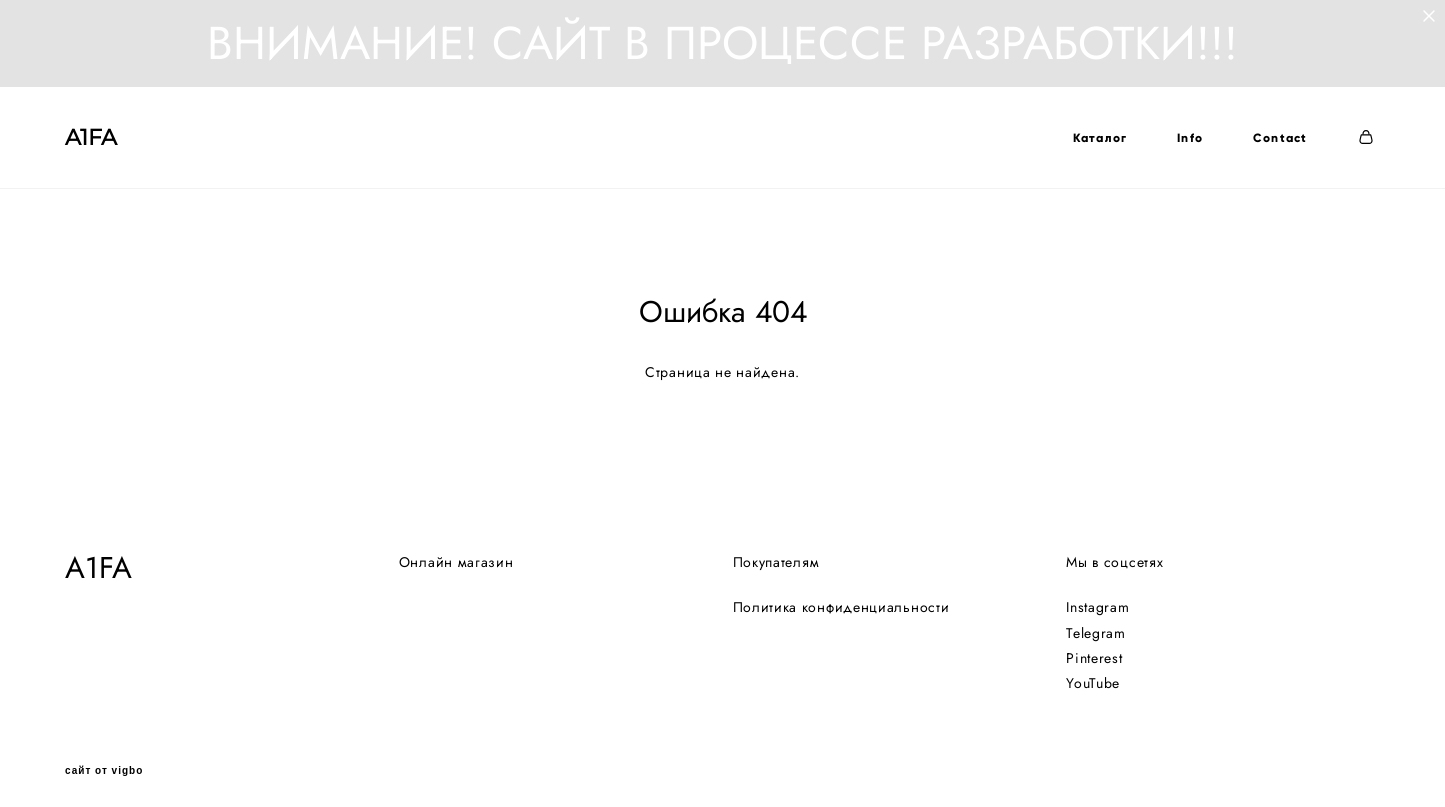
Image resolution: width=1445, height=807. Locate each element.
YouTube (1093, 672)
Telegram (1096, 622)
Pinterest (1094, 647)
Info (1190, 138)
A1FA (91, 138)
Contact (1280, 138)
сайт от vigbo (104, 761)
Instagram (1097, 597)
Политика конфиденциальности (841, 597)
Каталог (1099, 138)
